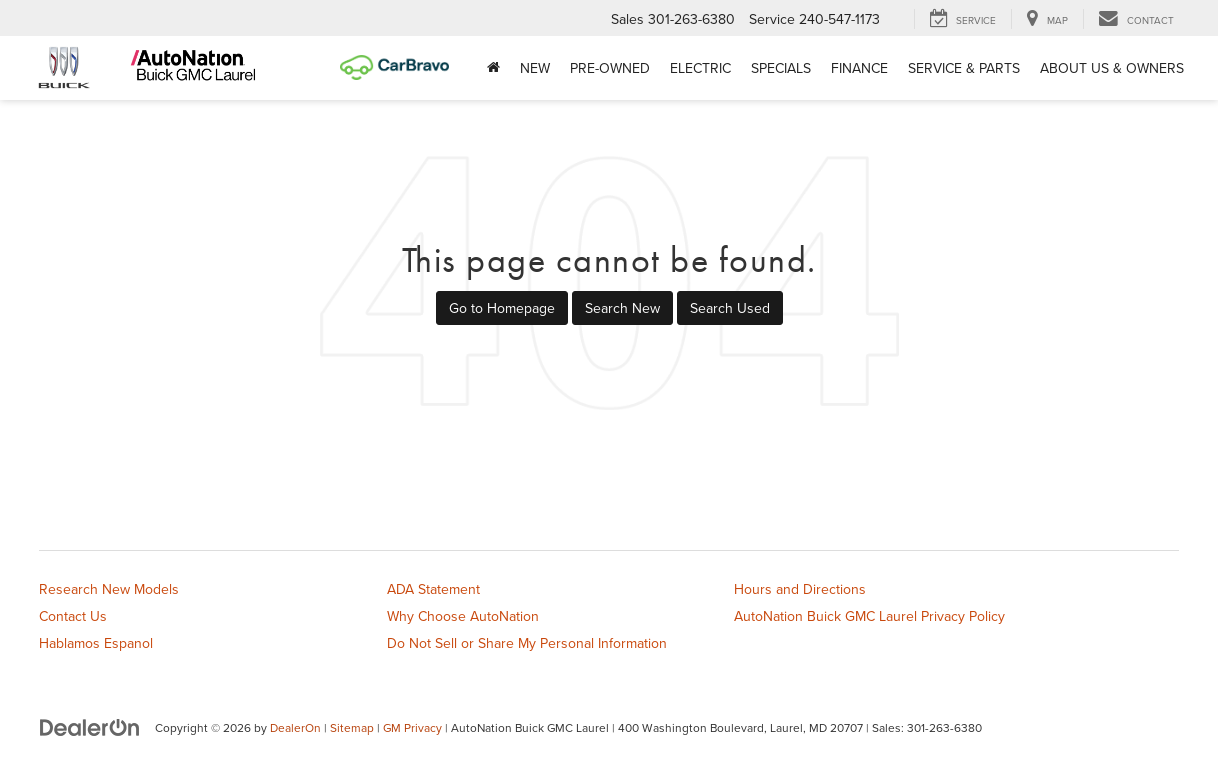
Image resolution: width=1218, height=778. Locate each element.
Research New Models (109, 589)
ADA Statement (433, 589)
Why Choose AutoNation (463, 616)
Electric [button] (700, 68)
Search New (622, 308)
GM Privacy (412, 727)
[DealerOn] (90, 727)
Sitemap (352, 727)
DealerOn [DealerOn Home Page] (295, 727)
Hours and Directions (800, 589)
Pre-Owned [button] (610, 68)
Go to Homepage (502, 308)
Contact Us (73, 616)
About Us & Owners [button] (1112, 68)
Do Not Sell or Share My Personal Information (527, 643)
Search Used (730, 308)
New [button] (535, 68)
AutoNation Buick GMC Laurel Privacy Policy (869, 616)
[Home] (493, 68)
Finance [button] (859, 68)
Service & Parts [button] (964, 68)
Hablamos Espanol (96, 643)
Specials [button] (781, 68)
